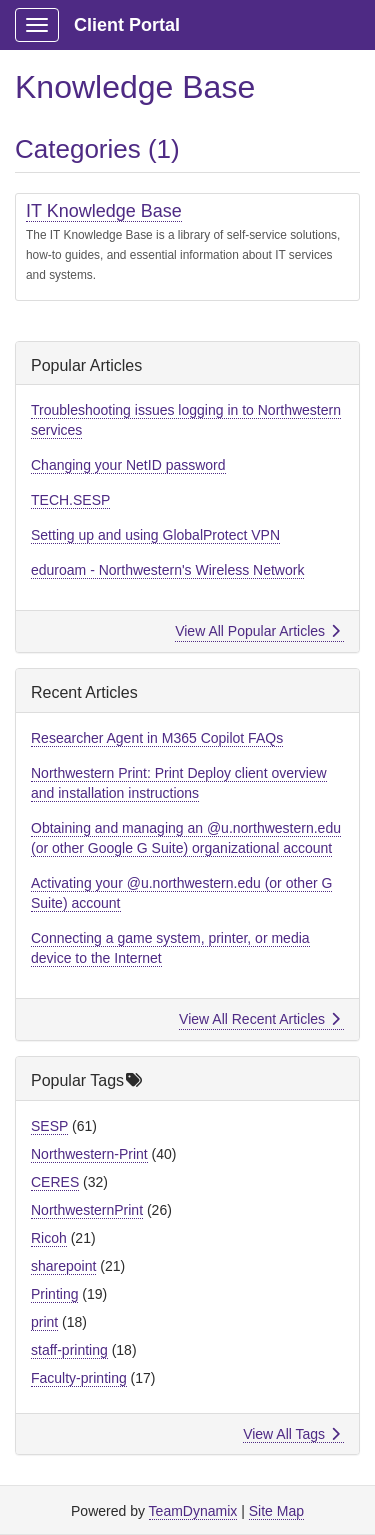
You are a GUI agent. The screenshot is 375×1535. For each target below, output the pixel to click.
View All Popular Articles (257, 631)
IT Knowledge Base (104, 211)
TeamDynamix (193, 1511)
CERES (55, 1182)
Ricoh (49, 1238)
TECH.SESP (70, 500)
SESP (49, 1126)
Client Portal (127, 25)
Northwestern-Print (89, 1154)
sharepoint (63, 1266)
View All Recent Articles (259, 1019)
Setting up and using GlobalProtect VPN (155, 535)
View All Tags (291, 1434)
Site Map (276, 1511)
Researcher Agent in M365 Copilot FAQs (157, 738)
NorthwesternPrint (87, 1210)
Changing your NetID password (128, 465)
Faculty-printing (79, 1378)
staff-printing (69, 1350)
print (44, 1322)
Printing (54, 1294)
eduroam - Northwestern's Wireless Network (167, 570)
